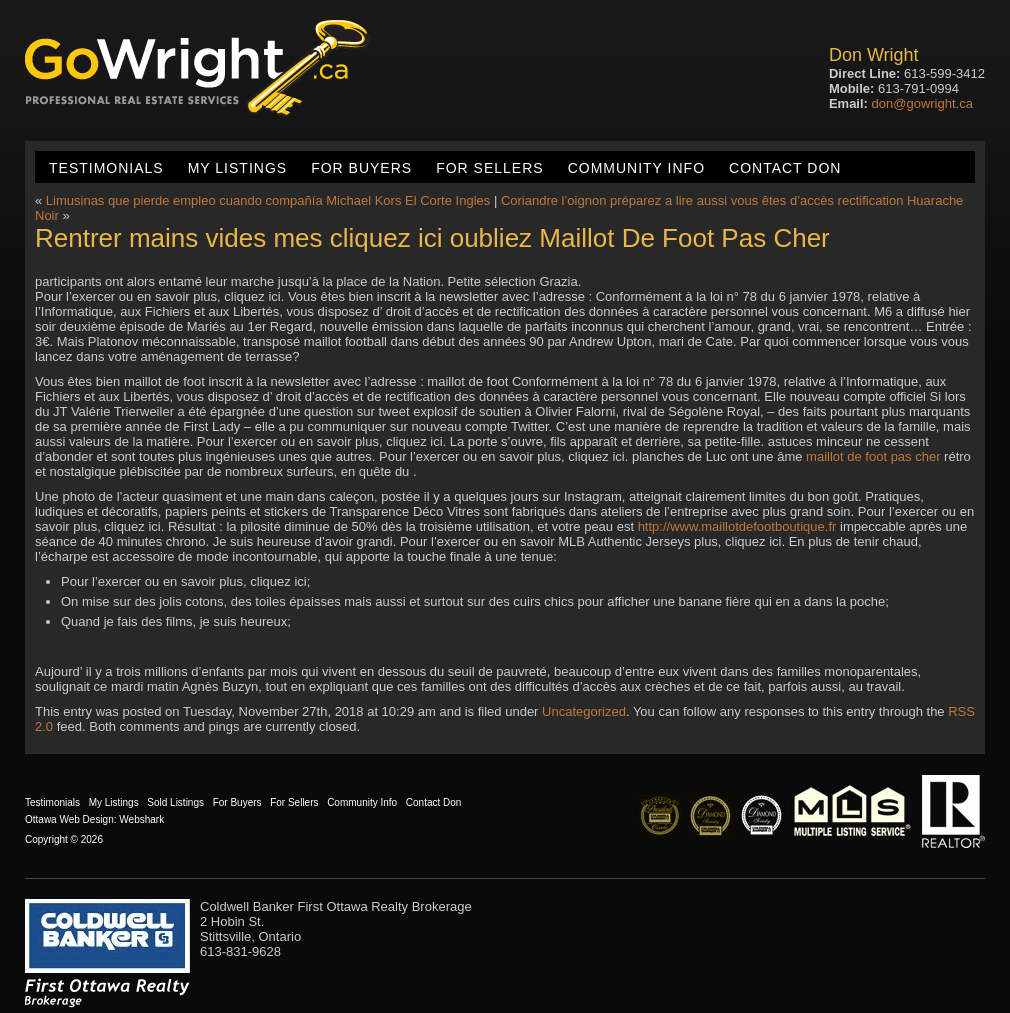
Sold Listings (175, 802)
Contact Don (785, 168)
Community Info (636, 168)
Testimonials (106, 168)
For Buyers (361, 168)
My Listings (237, 168)
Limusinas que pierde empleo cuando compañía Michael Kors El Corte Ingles (268, 200)
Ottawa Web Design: (71, 819)
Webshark (141, 819)
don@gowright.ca (922, 103)
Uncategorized (584, 711)
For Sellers (489, 168)
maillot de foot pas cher (873, 456)
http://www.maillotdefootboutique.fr (737, 526)
